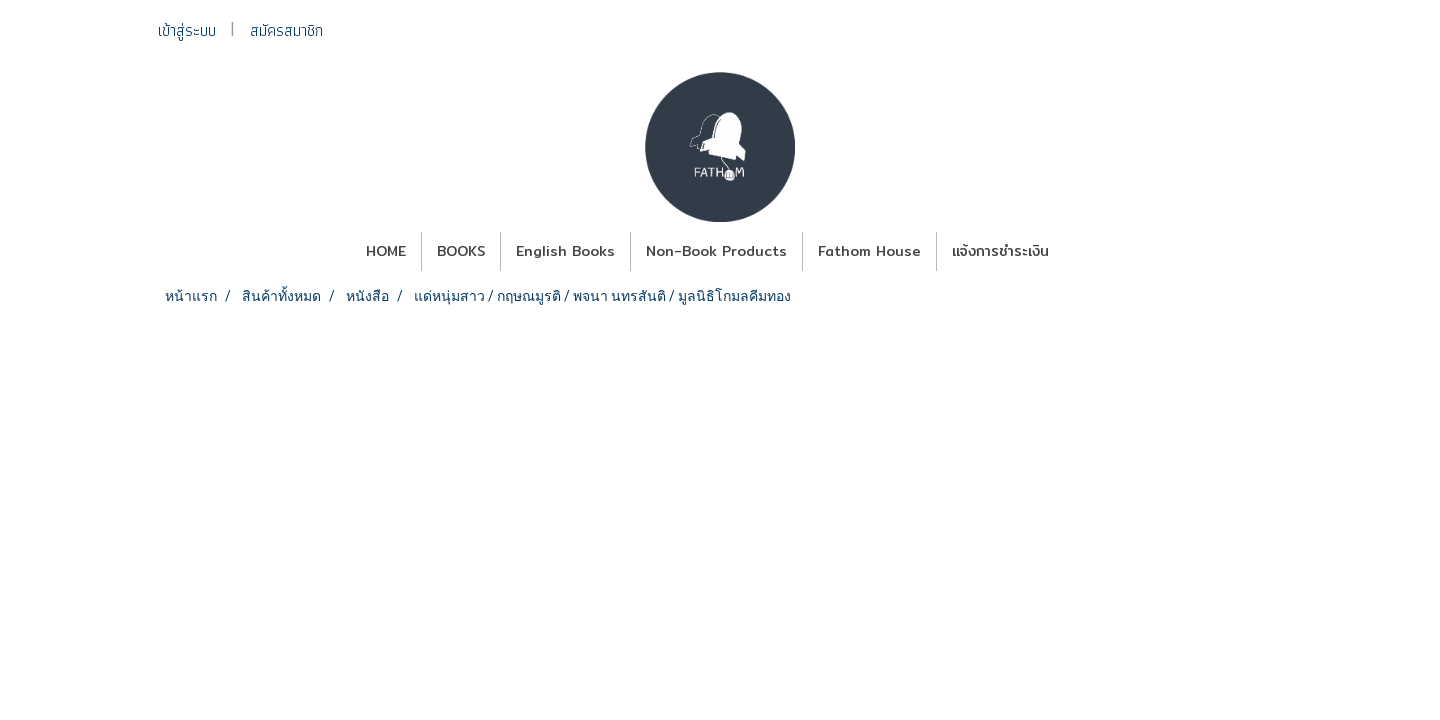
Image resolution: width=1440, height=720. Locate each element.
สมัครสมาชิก (286, 30)
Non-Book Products (716, 251)
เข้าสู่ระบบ (187, 30)
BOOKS (461, 251)
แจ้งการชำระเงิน (1000, 251)
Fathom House (869, 251)
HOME (386, 251)
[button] (1082, 252)
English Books (565, 251)
